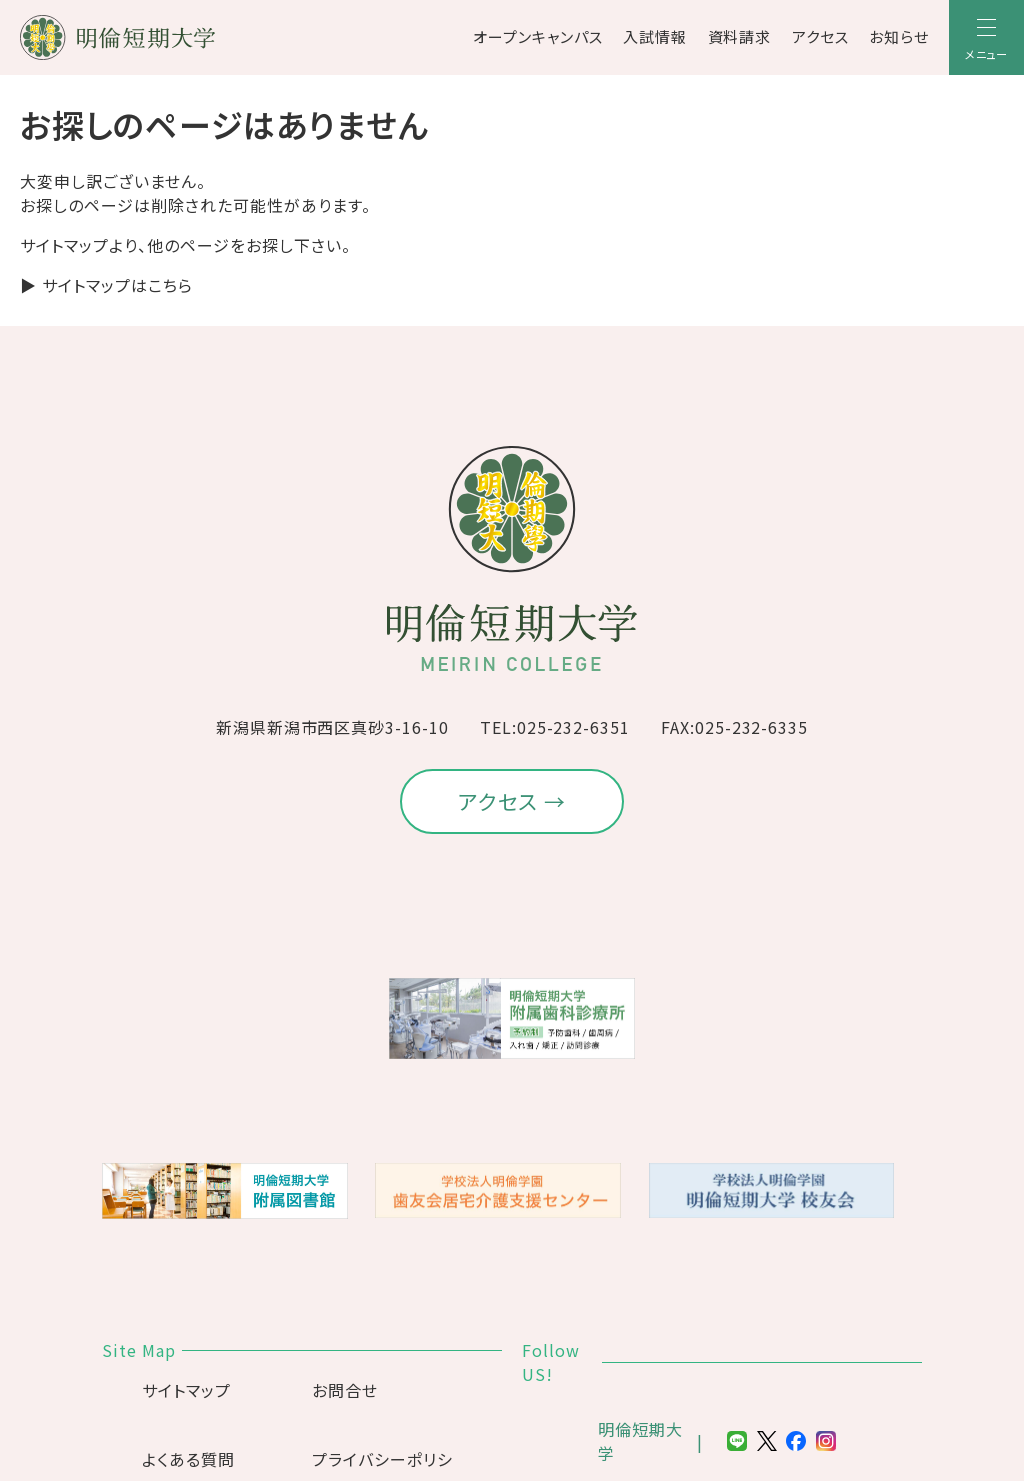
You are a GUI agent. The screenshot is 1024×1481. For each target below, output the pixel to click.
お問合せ (345, 1390)
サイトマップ (186, 1390)
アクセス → (512, 801)
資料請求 (740, 36)
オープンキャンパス (538, 36)
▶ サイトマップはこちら (106, 285)
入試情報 (655, 36)
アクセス (820, 36)
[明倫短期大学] (170, 37)
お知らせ (899, 36)
